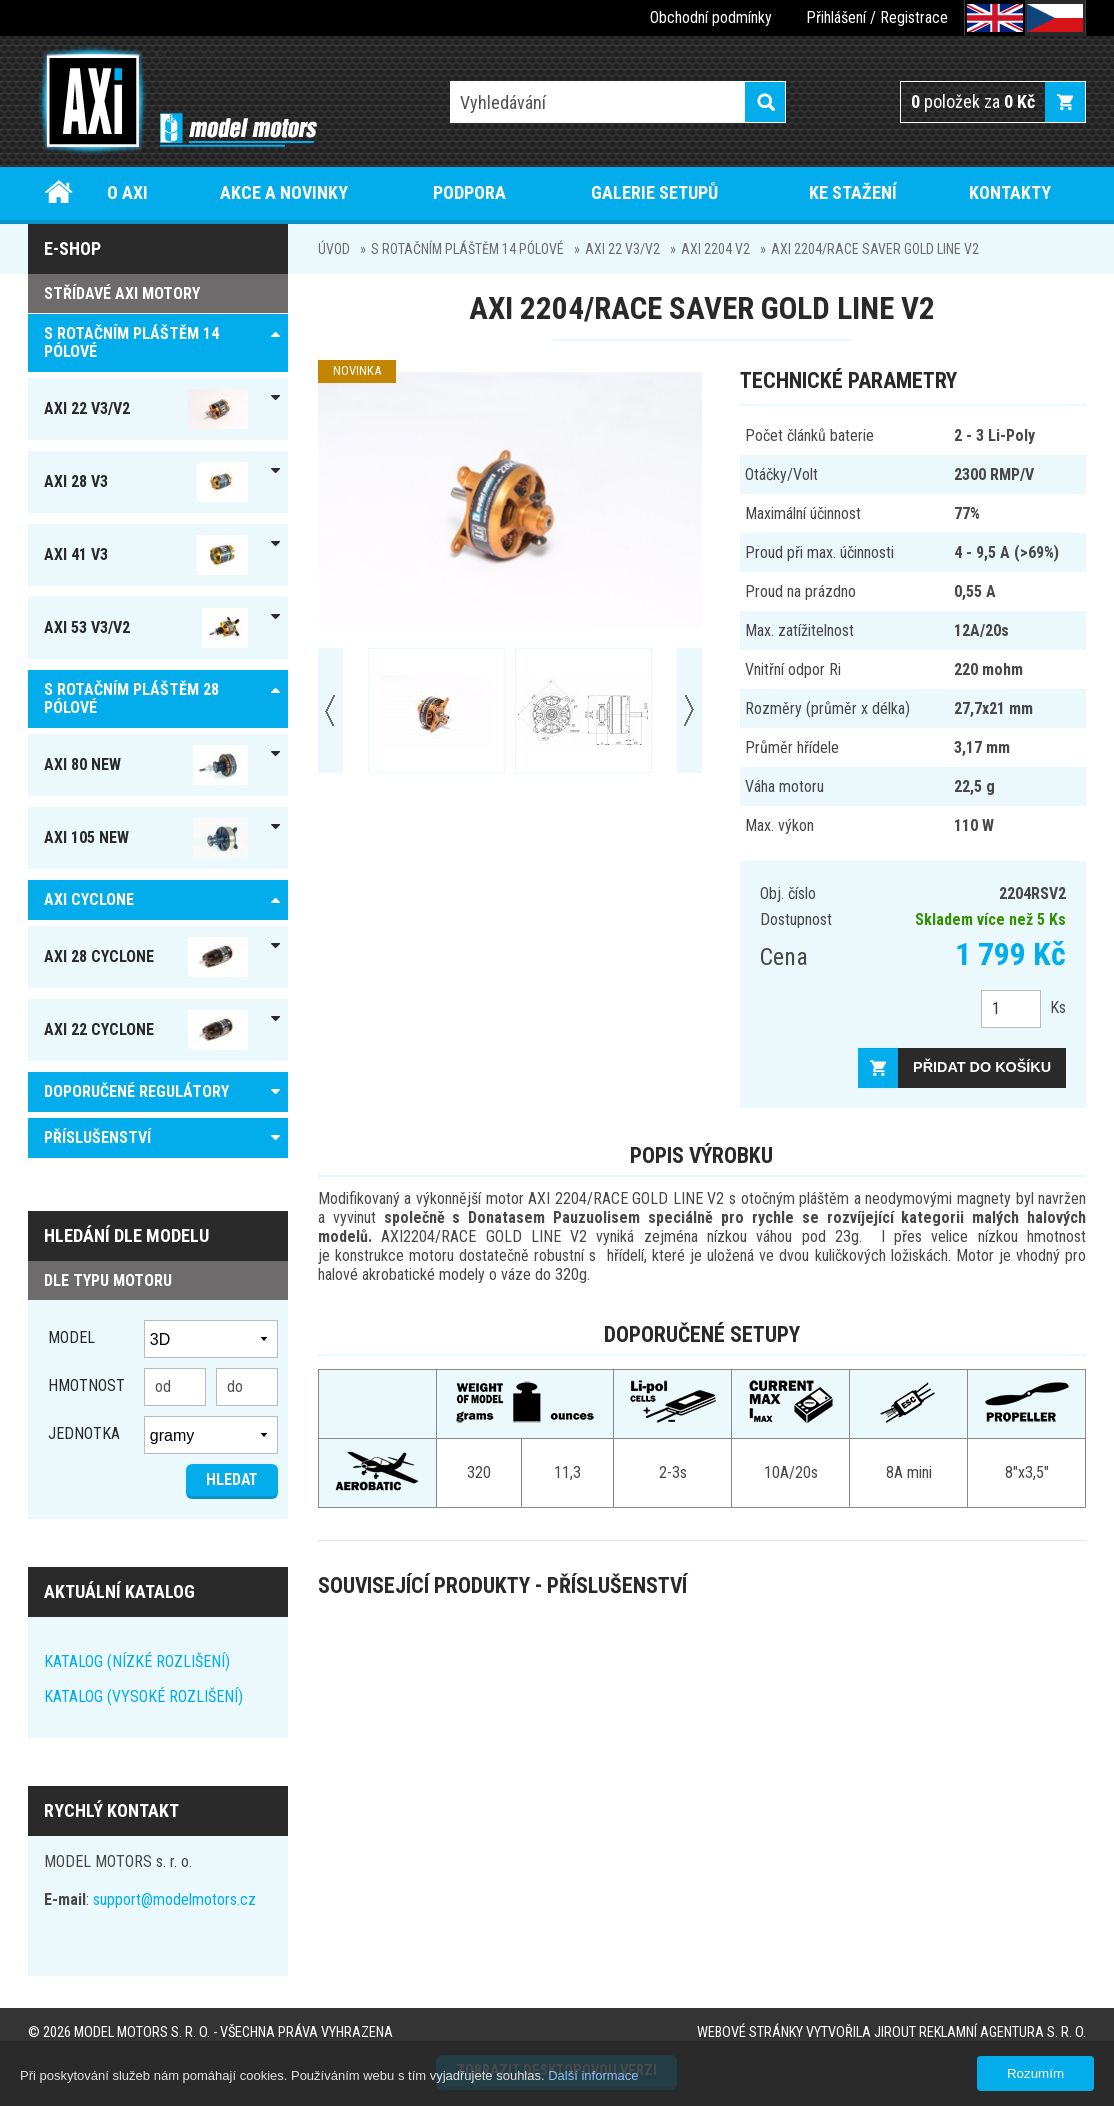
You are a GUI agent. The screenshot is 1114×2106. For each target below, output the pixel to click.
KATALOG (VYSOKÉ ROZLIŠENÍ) (143, 1696)
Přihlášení (836, 17)
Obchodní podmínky (711, 17)
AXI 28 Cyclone (146, 957)
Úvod (58, 192)
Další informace (593, 2075)
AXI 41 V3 (146, 555)
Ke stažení (853, 192)
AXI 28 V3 (146, 482)
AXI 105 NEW (146, 838)
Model (71, 1337)
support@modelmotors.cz (174, 1899)
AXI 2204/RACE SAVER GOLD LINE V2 (875, 249)
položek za (973, 101)
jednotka (84, 1433)
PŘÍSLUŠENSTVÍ (97, 1137)
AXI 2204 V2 (715, 249)
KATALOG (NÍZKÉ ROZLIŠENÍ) (137, 1661)
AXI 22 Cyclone (146, 1030)
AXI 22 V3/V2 (622, 249)
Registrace (914, 17)
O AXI (127, 192)
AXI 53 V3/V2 (146, 628)
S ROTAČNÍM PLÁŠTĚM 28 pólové (131, 698)
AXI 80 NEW (146, 765)
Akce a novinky (284, 192)
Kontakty (1010, 192)
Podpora (469, 192)
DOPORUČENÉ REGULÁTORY (136, 1091)
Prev (330, 710)
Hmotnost (86, 1385)
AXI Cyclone (89, 899)
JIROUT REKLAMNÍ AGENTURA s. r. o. (980, 2032)
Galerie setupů (654, 192)
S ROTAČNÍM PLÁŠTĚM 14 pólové (467, 249)
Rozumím (1035, 2073)
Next (689, 710)
